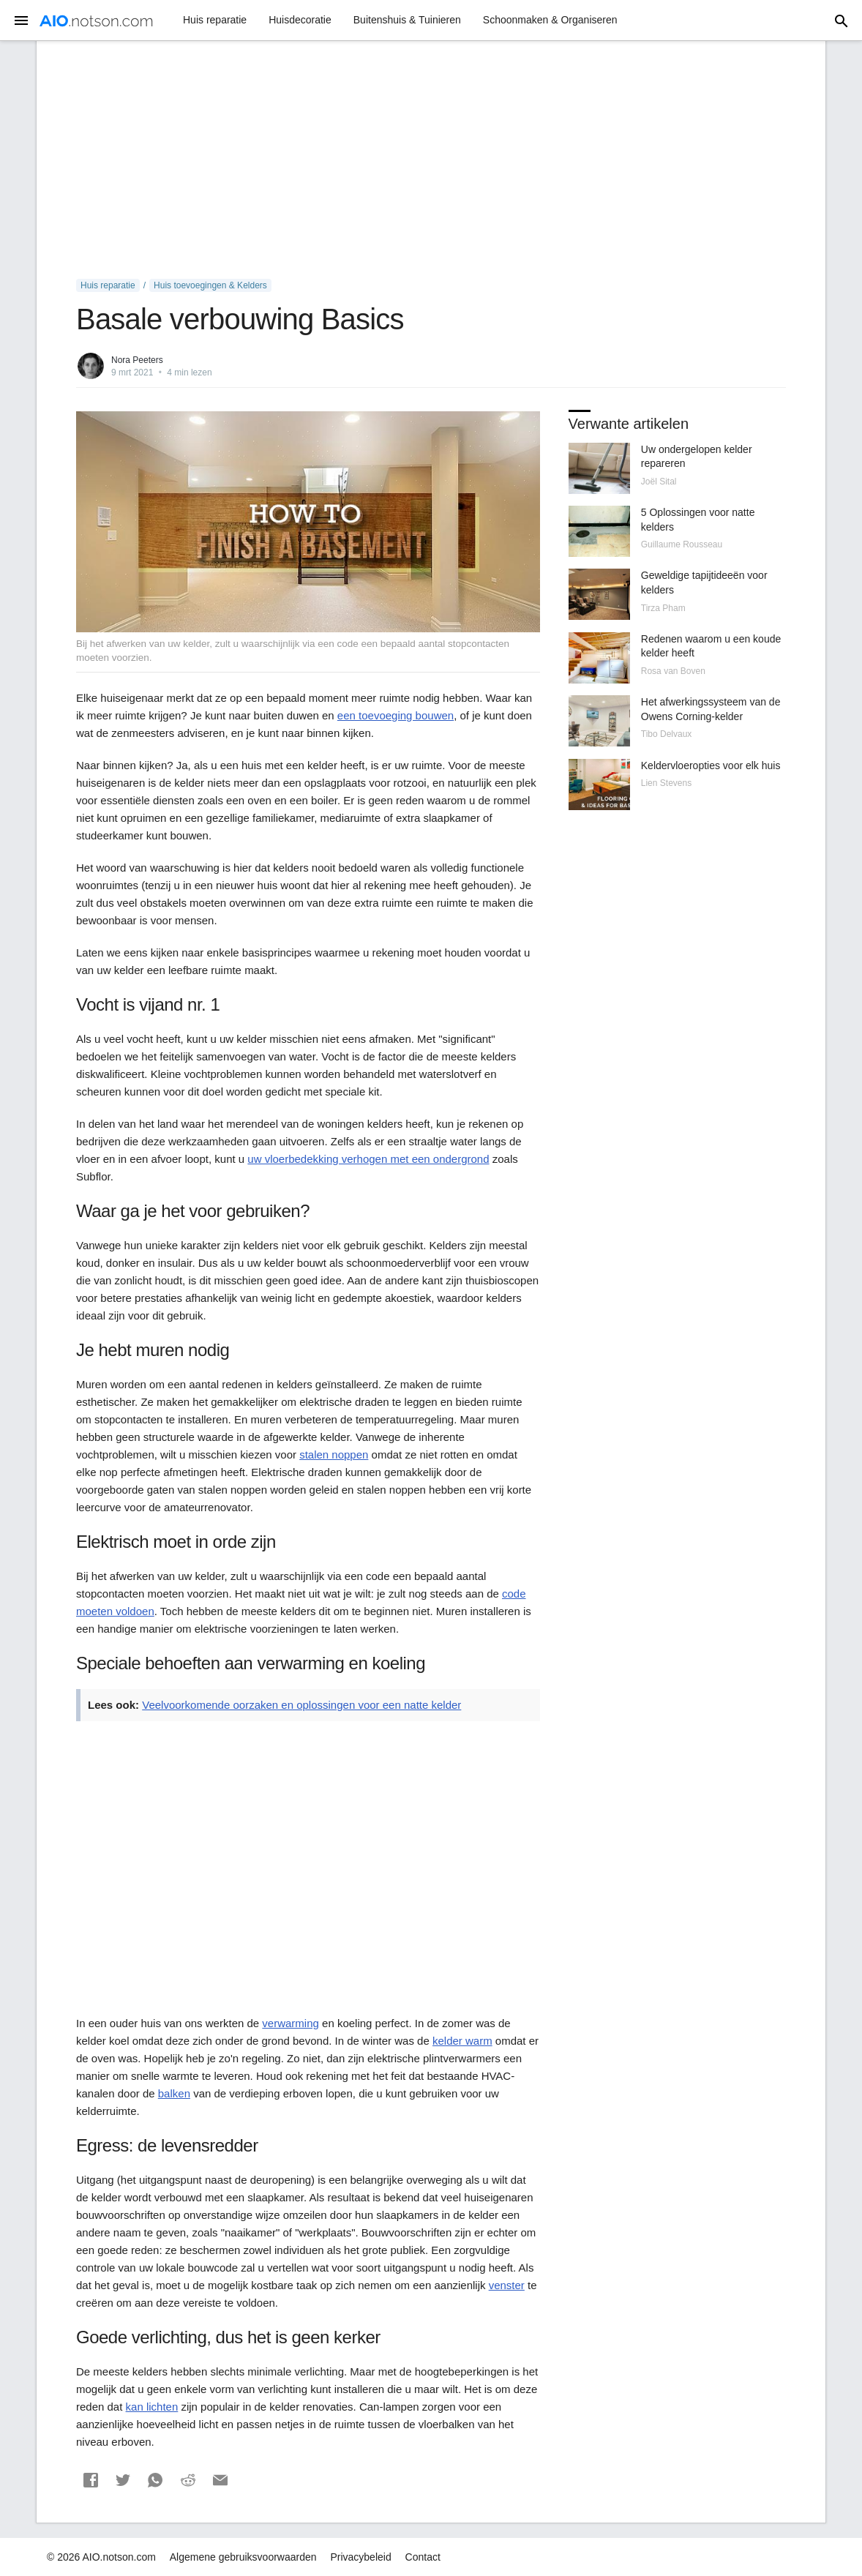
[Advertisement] (431, 160)
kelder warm (462, 2040)
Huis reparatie (215, 20)
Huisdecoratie (300, 20)
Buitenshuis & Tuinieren (407, 20)
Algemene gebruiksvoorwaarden (243, 2557)
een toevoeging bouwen (395, 715)
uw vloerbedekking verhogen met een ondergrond (368, 1159)
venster (507, 2285)
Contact (423, 2557)
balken (174, 2093)
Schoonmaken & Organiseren (550, 20)
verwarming (290, 2023)
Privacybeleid (360, 2557)
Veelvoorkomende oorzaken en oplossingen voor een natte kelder (301, 1705)
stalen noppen (333, 1454)
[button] (90, 2480)
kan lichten (152, 2406)
